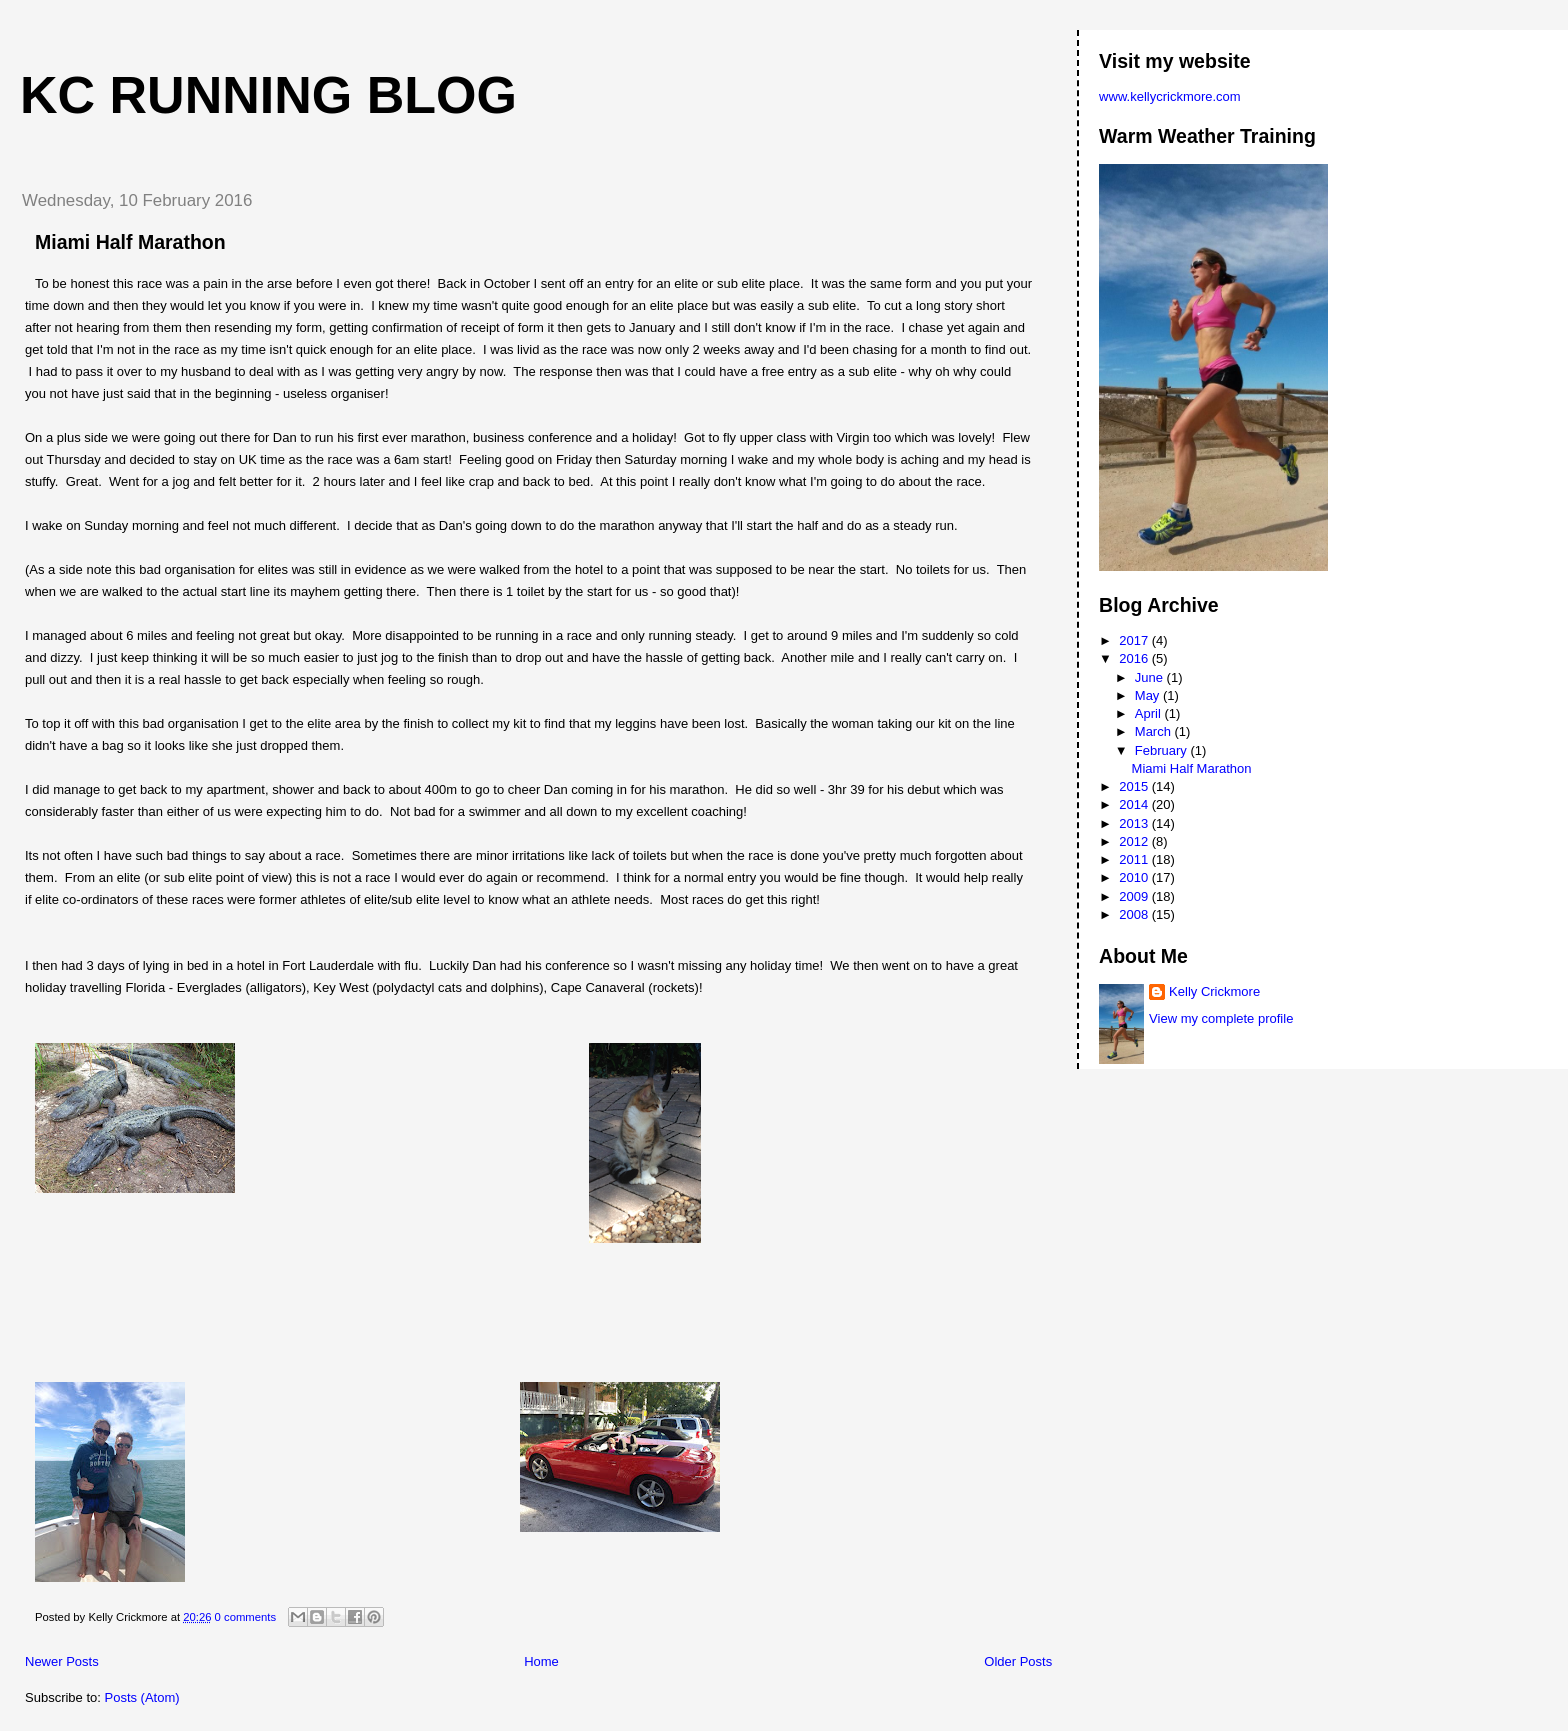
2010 (1135, 877)
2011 (1135, 859)
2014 (1135, 804)
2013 (1135, 823)
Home (541, 1661)
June (1151, 677)
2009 (1135, 896)
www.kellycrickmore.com (1170, 96)
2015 (1135, 786)
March (1155, 731)
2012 (1135, 841)
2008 (1135, 914)
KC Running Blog (268, 95)
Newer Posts (62, 1661)
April (1150, 713)
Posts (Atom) (142, 1697)
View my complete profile (1221, 1018)
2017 (1135, 640)
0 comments (246, 1617)
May (1149, 695)
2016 (1135, 658)
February (1163, 750)
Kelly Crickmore (1214, 991)
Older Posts (1018, 1661)
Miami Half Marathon (130, 242)
